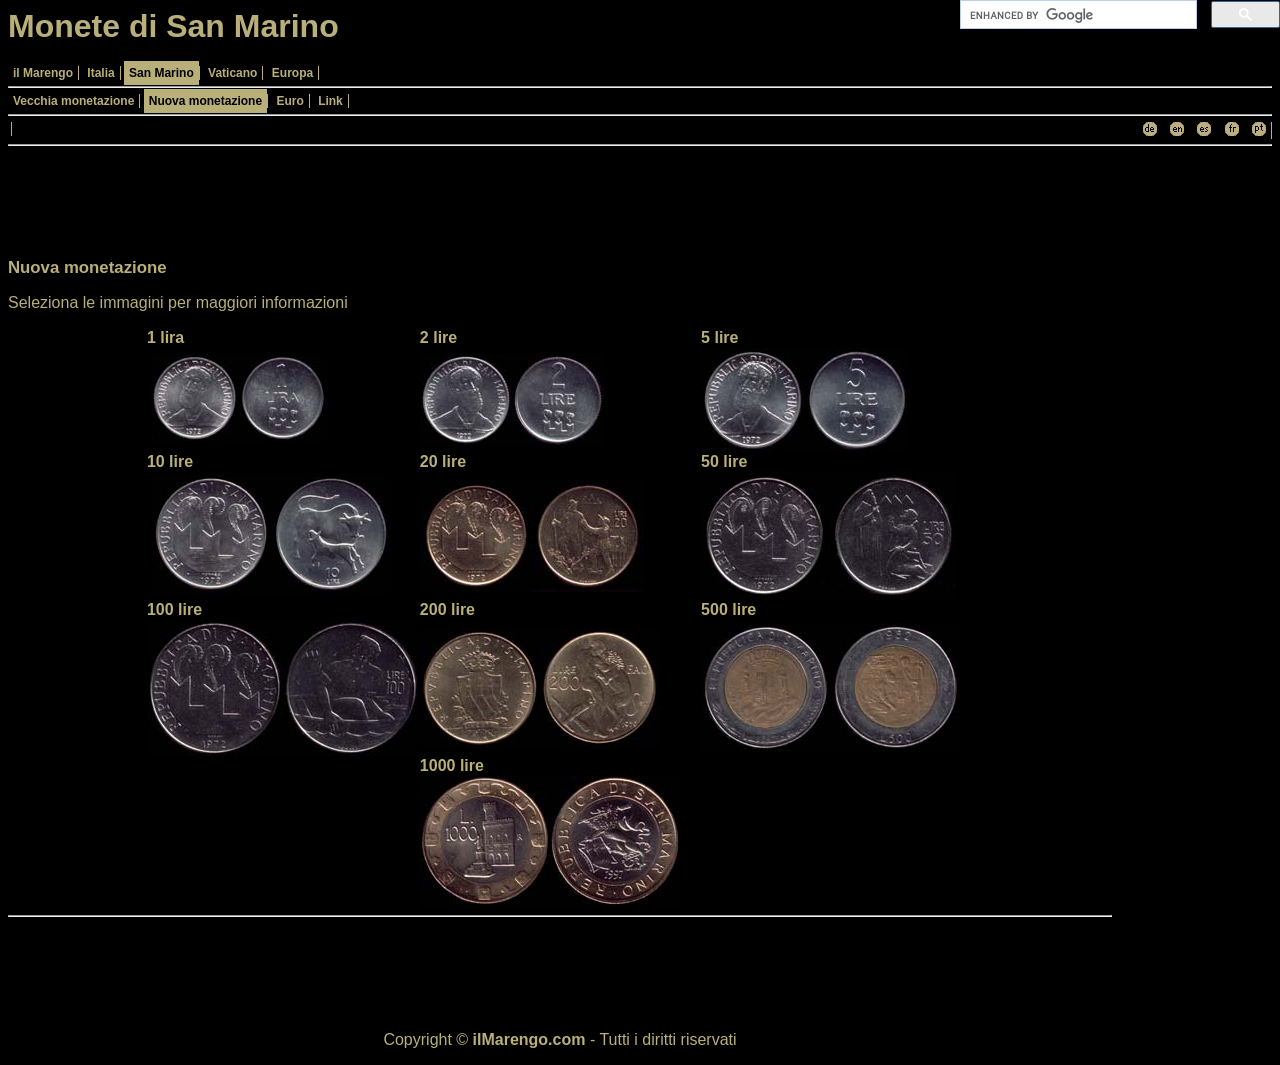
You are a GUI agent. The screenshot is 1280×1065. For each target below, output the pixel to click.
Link (330, 101)
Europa (292, 73)
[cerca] (1076, 15)
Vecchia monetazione (73, 101)
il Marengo (43, 73)
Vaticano (232, 73)
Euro (289, 101)
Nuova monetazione (205, 101)
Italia (100, 73)
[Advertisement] (1192, 454)
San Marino (161, 73)
